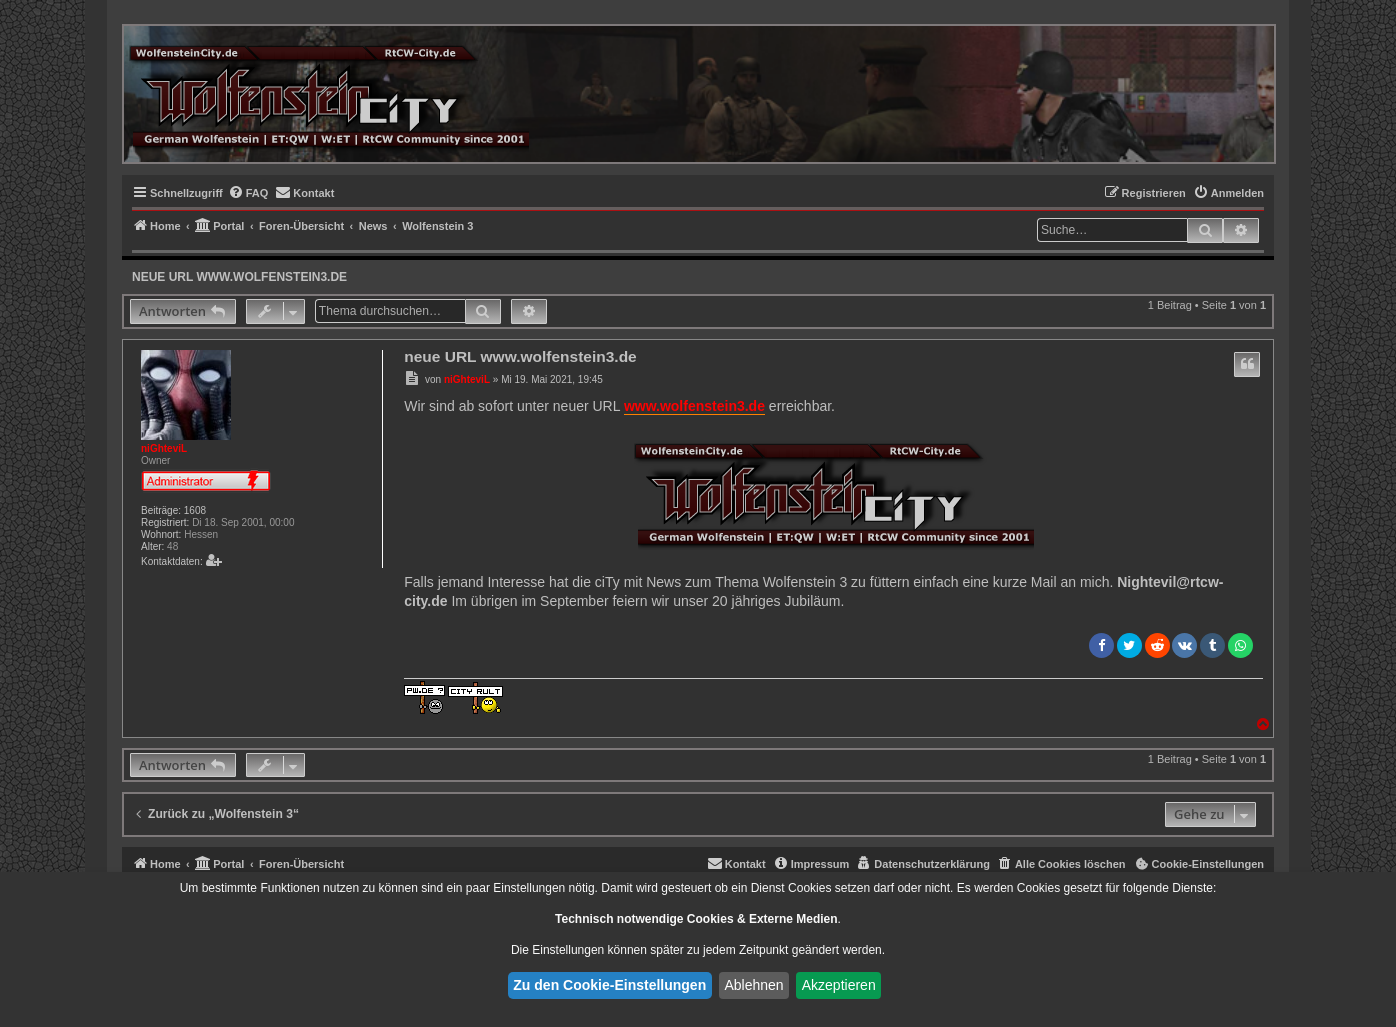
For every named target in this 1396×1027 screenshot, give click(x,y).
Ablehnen (753, 985)
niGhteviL (164, 448)
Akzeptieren (839, 985)
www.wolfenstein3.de (694, 406)
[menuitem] (248, 193)
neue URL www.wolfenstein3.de (239, 277)
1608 (195, 510)
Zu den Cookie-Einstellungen (609, 985)
